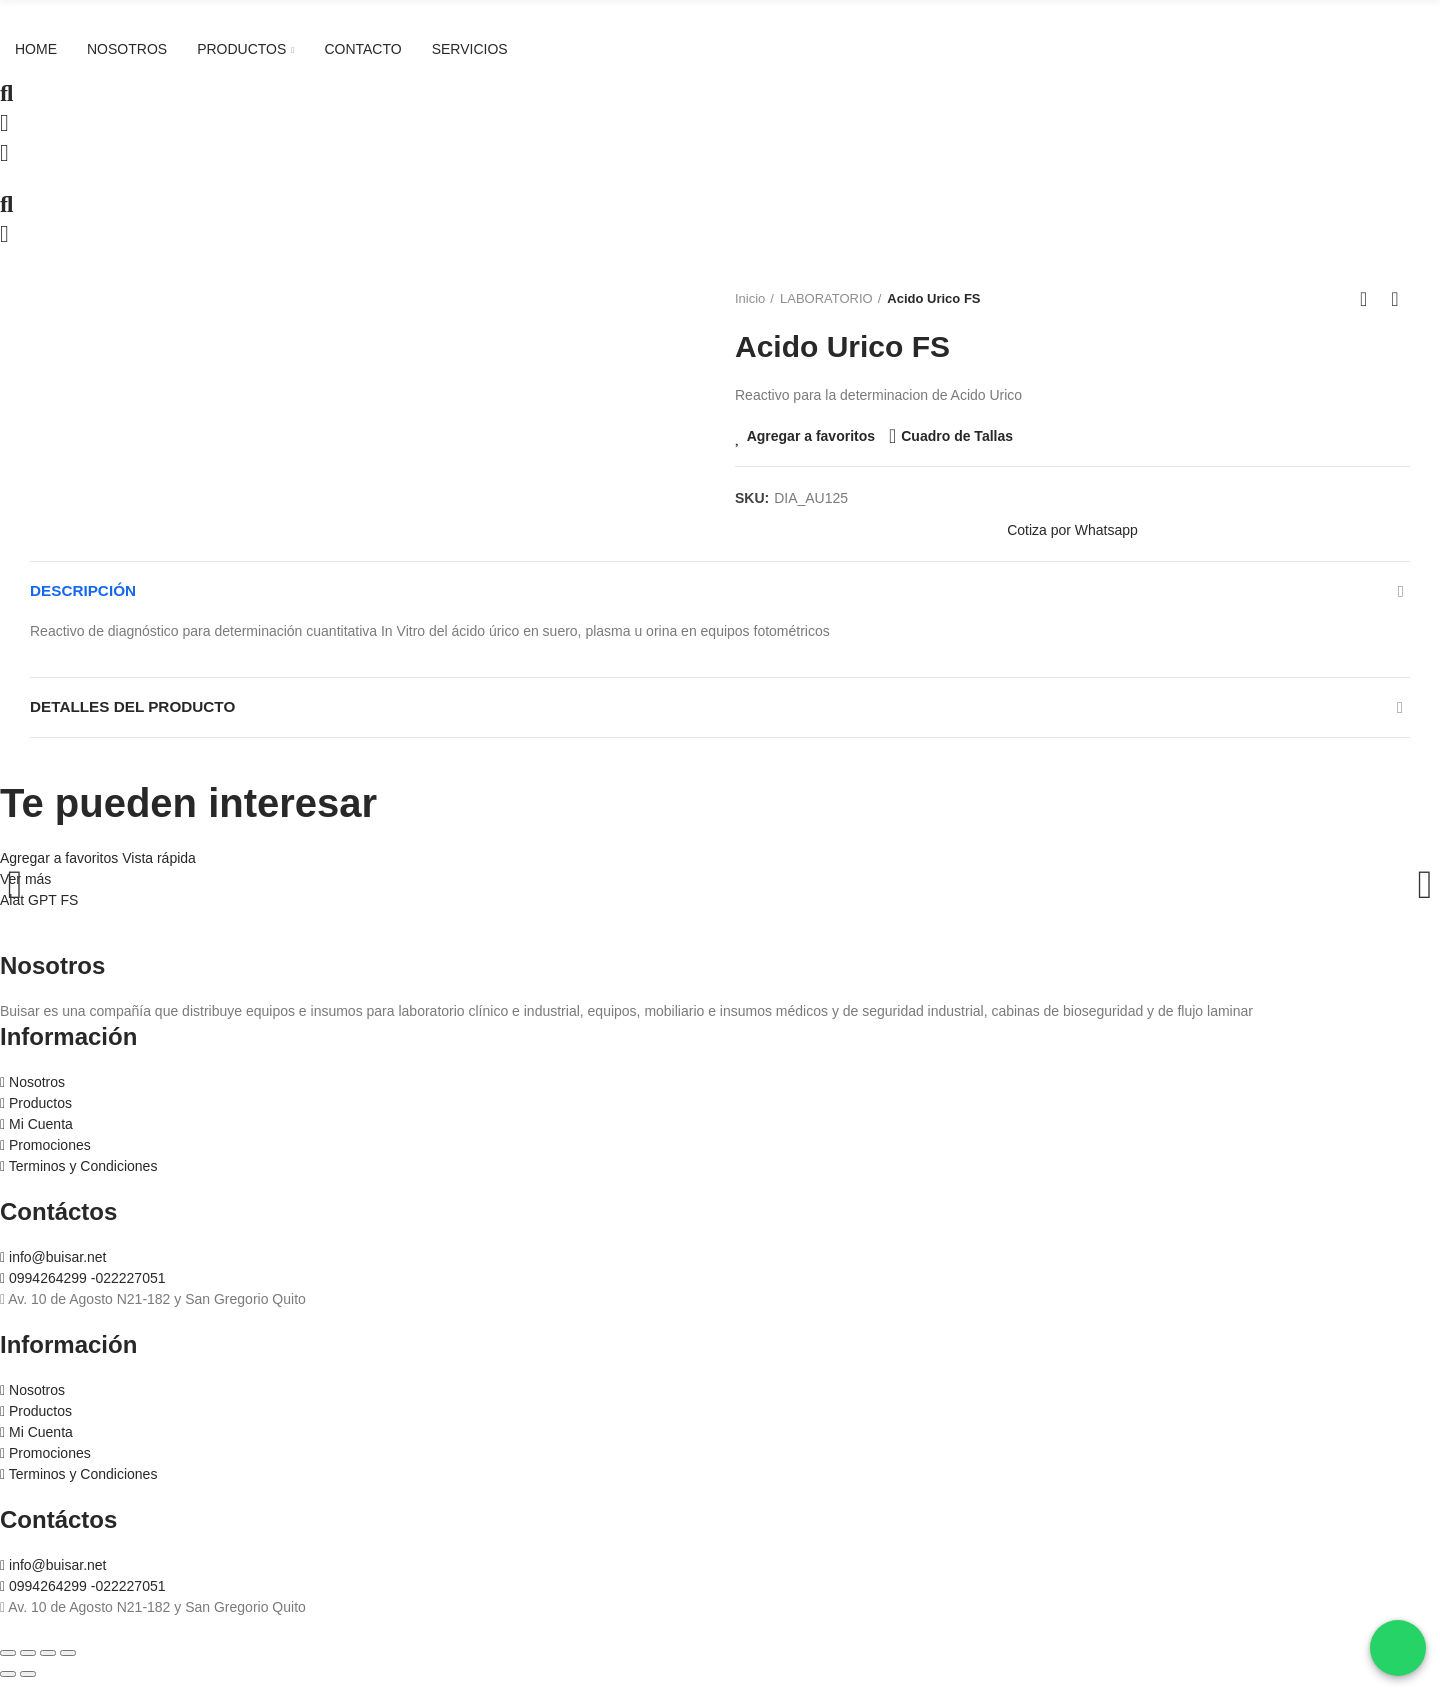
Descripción (85, 593)
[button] (1072, 530)
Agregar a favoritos (811, 436)
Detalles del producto (137, 714)
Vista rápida (159, 868)
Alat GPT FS (39, 910)
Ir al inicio (1370, 299)
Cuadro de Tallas (957, 436)
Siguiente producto (1395, 299)
